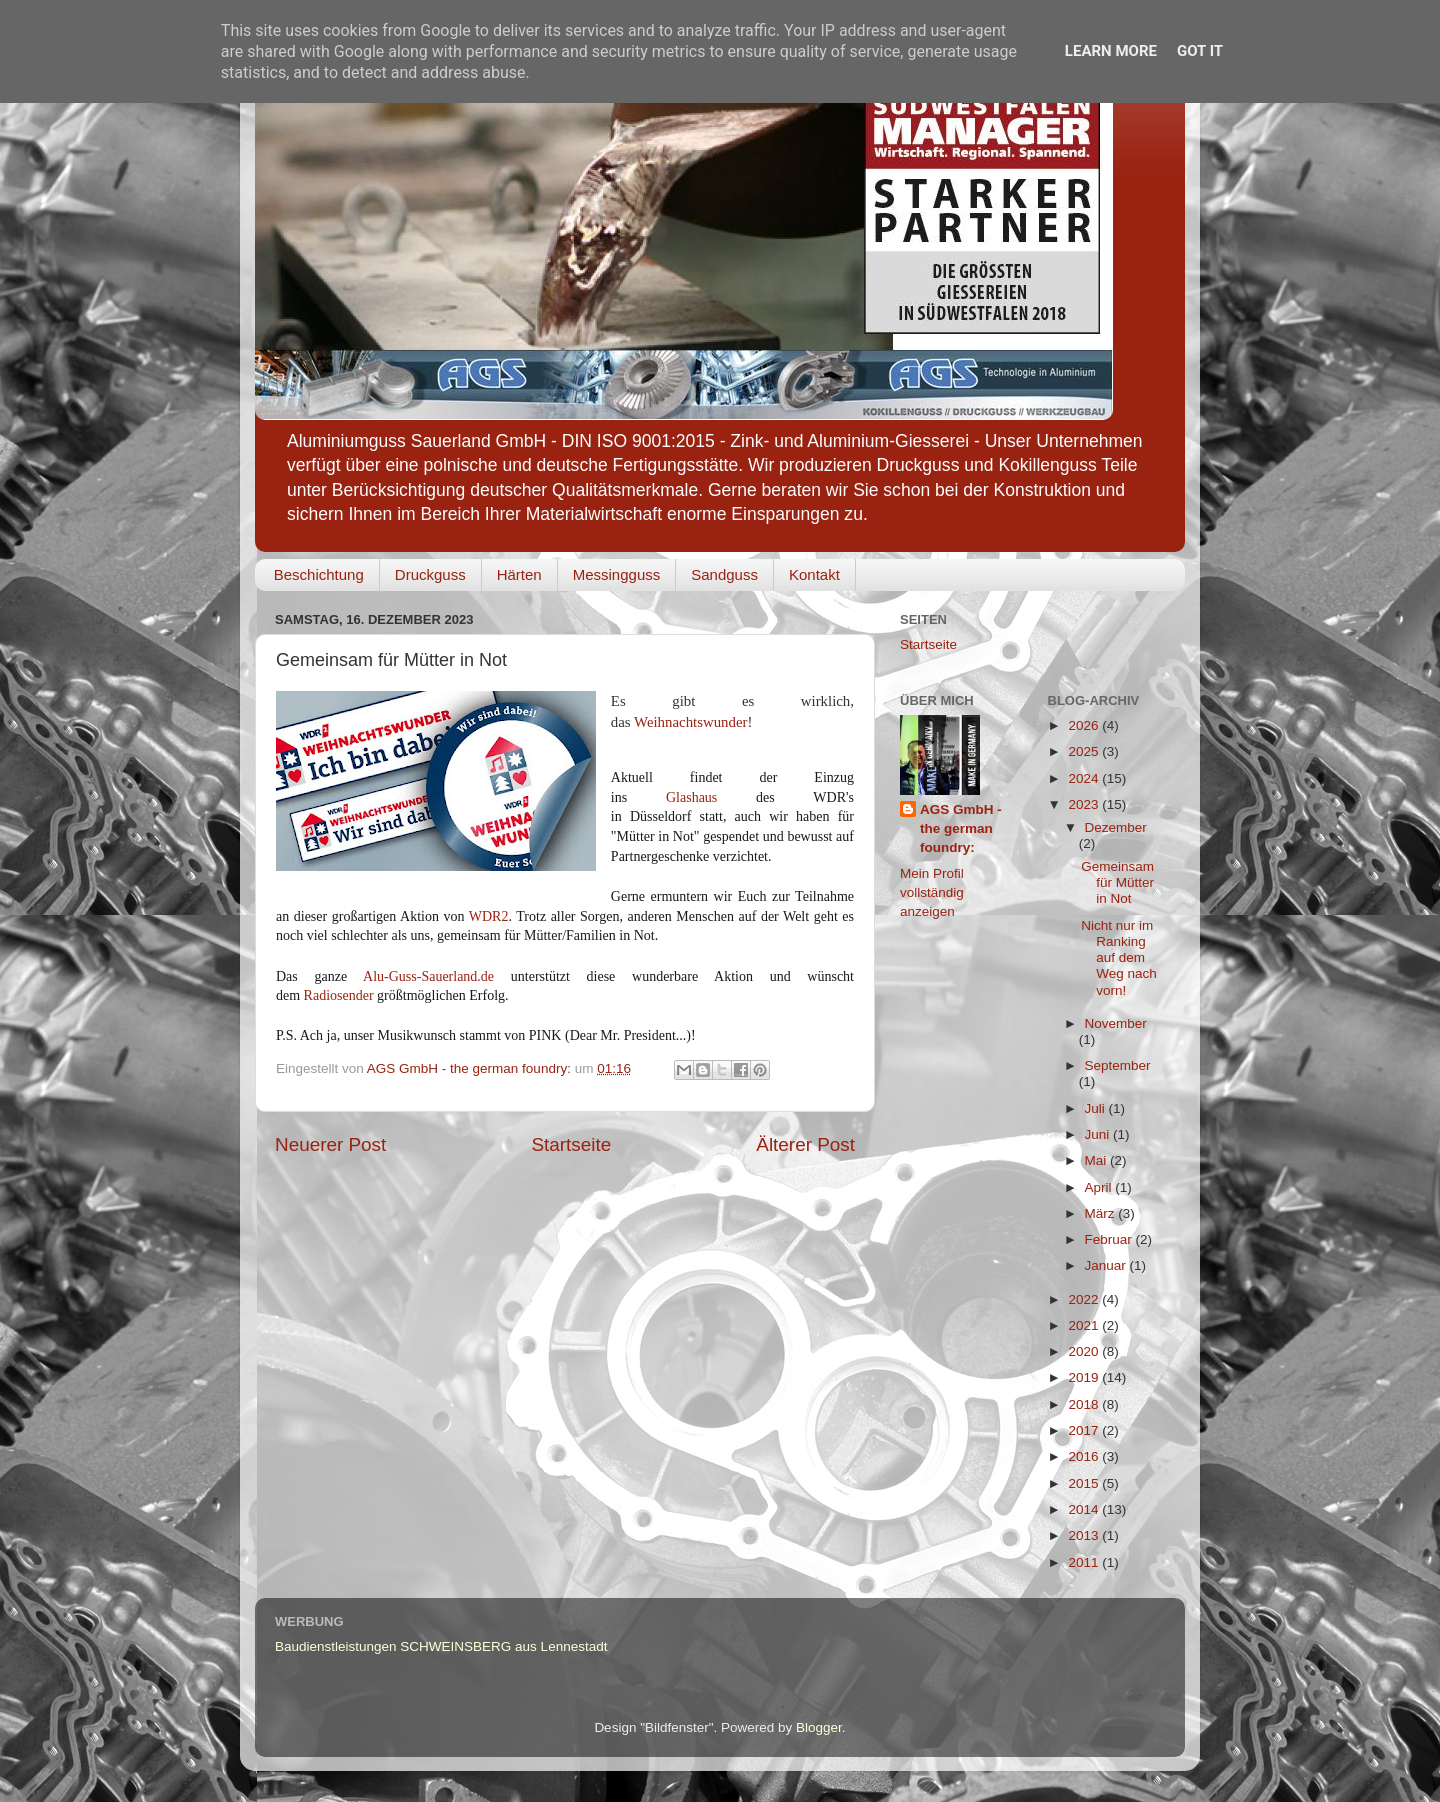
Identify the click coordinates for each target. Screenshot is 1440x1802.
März (1102, 1213)
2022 (1085, 1299)
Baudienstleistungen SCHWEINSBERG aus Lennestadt (441, 1646)
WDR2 (489, 916)
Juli (1097, 1108)
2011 (1085, 1562)
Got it (1200, 51)
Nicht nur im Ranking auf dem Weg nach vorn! (1119, 958)
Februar (1110, 1239)
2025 (1085, 751)
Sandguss (724, 574)
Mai (1098, 1160)
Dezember (1116, 827)
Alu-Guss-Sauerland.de (428, 976)
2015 (1085, 1483)
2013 (1085, 1535)
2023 (1085, 804)
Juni (1099, 1134)
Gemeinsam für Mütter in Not (1117, 882)
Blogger (819, 1727)
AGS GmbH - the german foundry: (961, 828)
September (1118, 1065)
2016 (1085, 1456)
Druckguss (430, 574)
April (1100, 1187)
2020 (1085, 1351)
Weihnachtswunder (690, 722)
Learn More (1111, 51)
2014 (1085, 1509)
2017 (1085, 1430)
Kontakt (814, 574)
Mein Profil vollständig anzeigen (932, 892)
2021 (1085, 1325)
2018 (1085, 1404)
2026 (1085, 725)
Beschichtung (319, 574)
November (1116, 1023)
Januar (1107, 1265)
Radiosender (339, 995)
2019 (1085, 1377)
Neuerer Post (330, 1144)
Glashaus (691, 797)
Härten (519, 574)
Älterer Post (805, 1144)
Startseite (571, 1144)
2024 (1085, 778)
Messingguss (617, 574)
